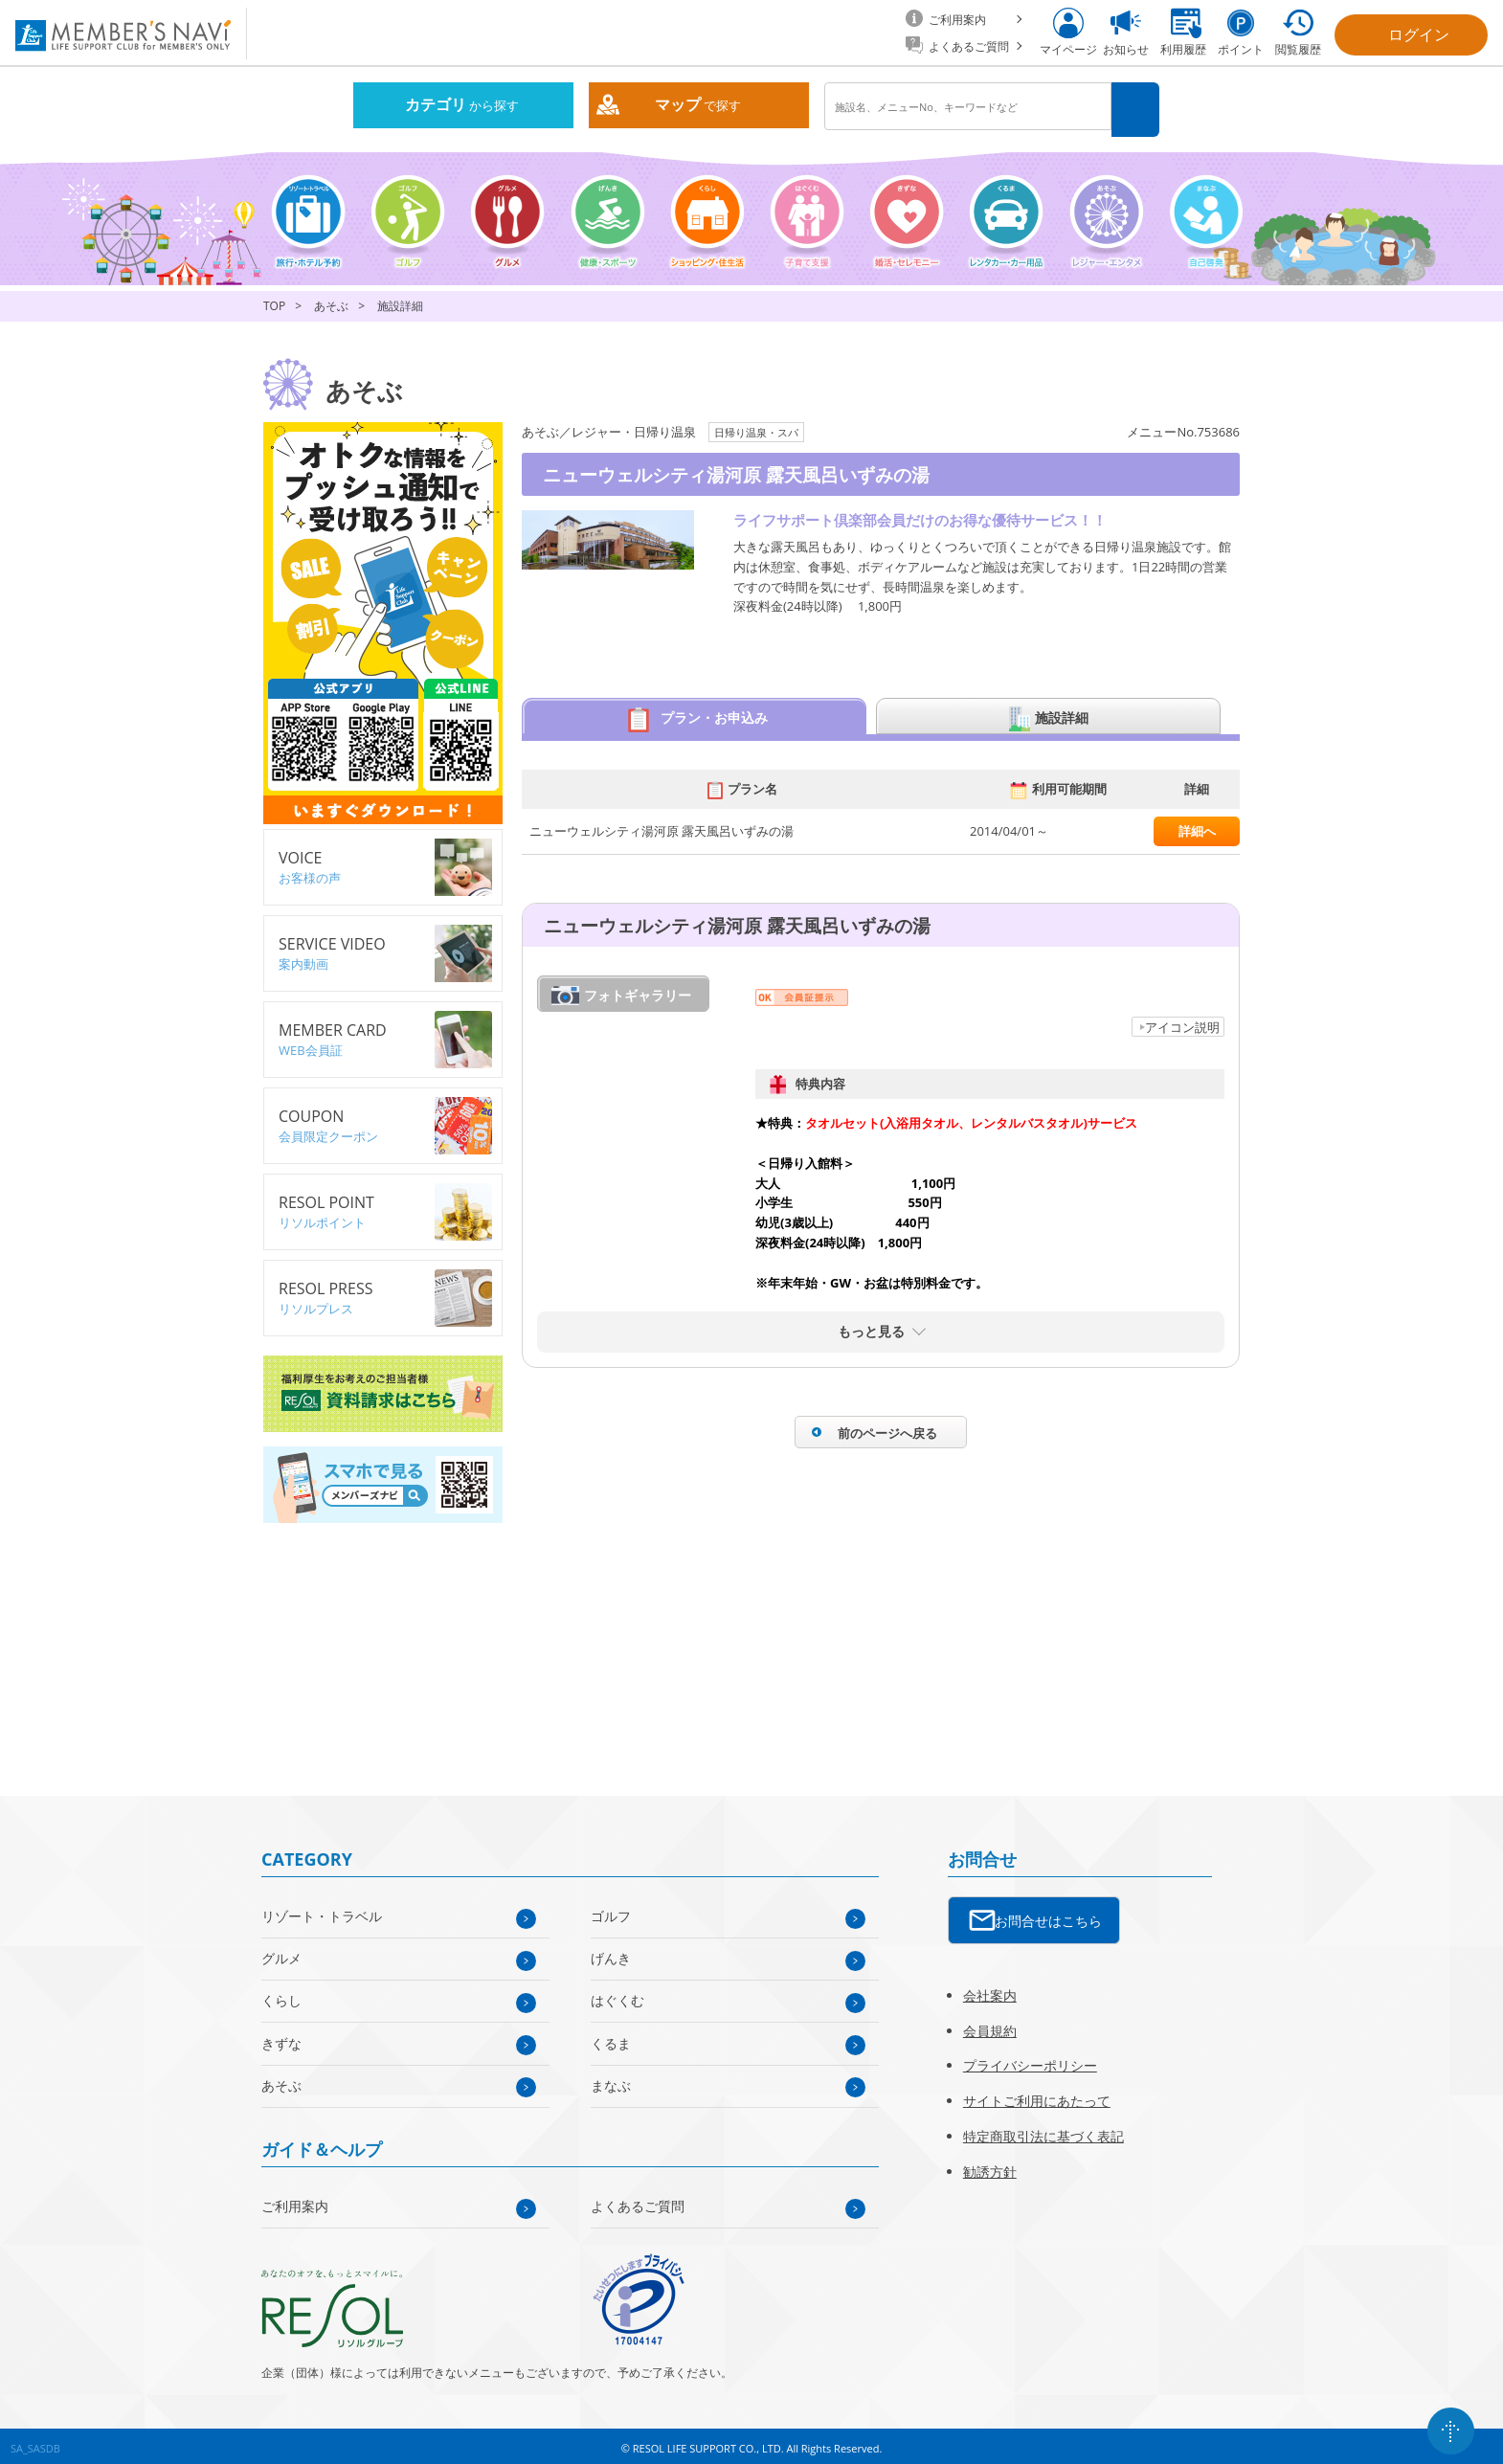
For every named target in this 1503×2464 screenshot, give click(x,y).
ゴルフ (611, 1909)
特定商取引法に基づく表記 (1043, 2129)
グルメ (281, 1951)
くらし (281, 1994)
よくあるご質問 (637, 2199)
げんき (611, 1951)
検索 (1137, 106)
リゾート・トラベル (321, 1909)
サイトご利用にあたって (1036, 2094)
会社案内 (990, 1989)
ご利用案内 (294, 2199)
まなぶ (611, 2079)
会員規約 (990, 2024)
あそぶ (331, 300)
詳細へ (1197, 824)
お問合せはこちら (1048, 1914)
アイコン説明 (1182, 1020)
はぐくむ (617, 1994)
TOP (274, 300)
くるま (611, 2036)
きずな (281, 2036)
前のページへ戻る (887, 1426)
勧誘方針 (990, 2165)
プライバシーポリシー (1030, 2059)
